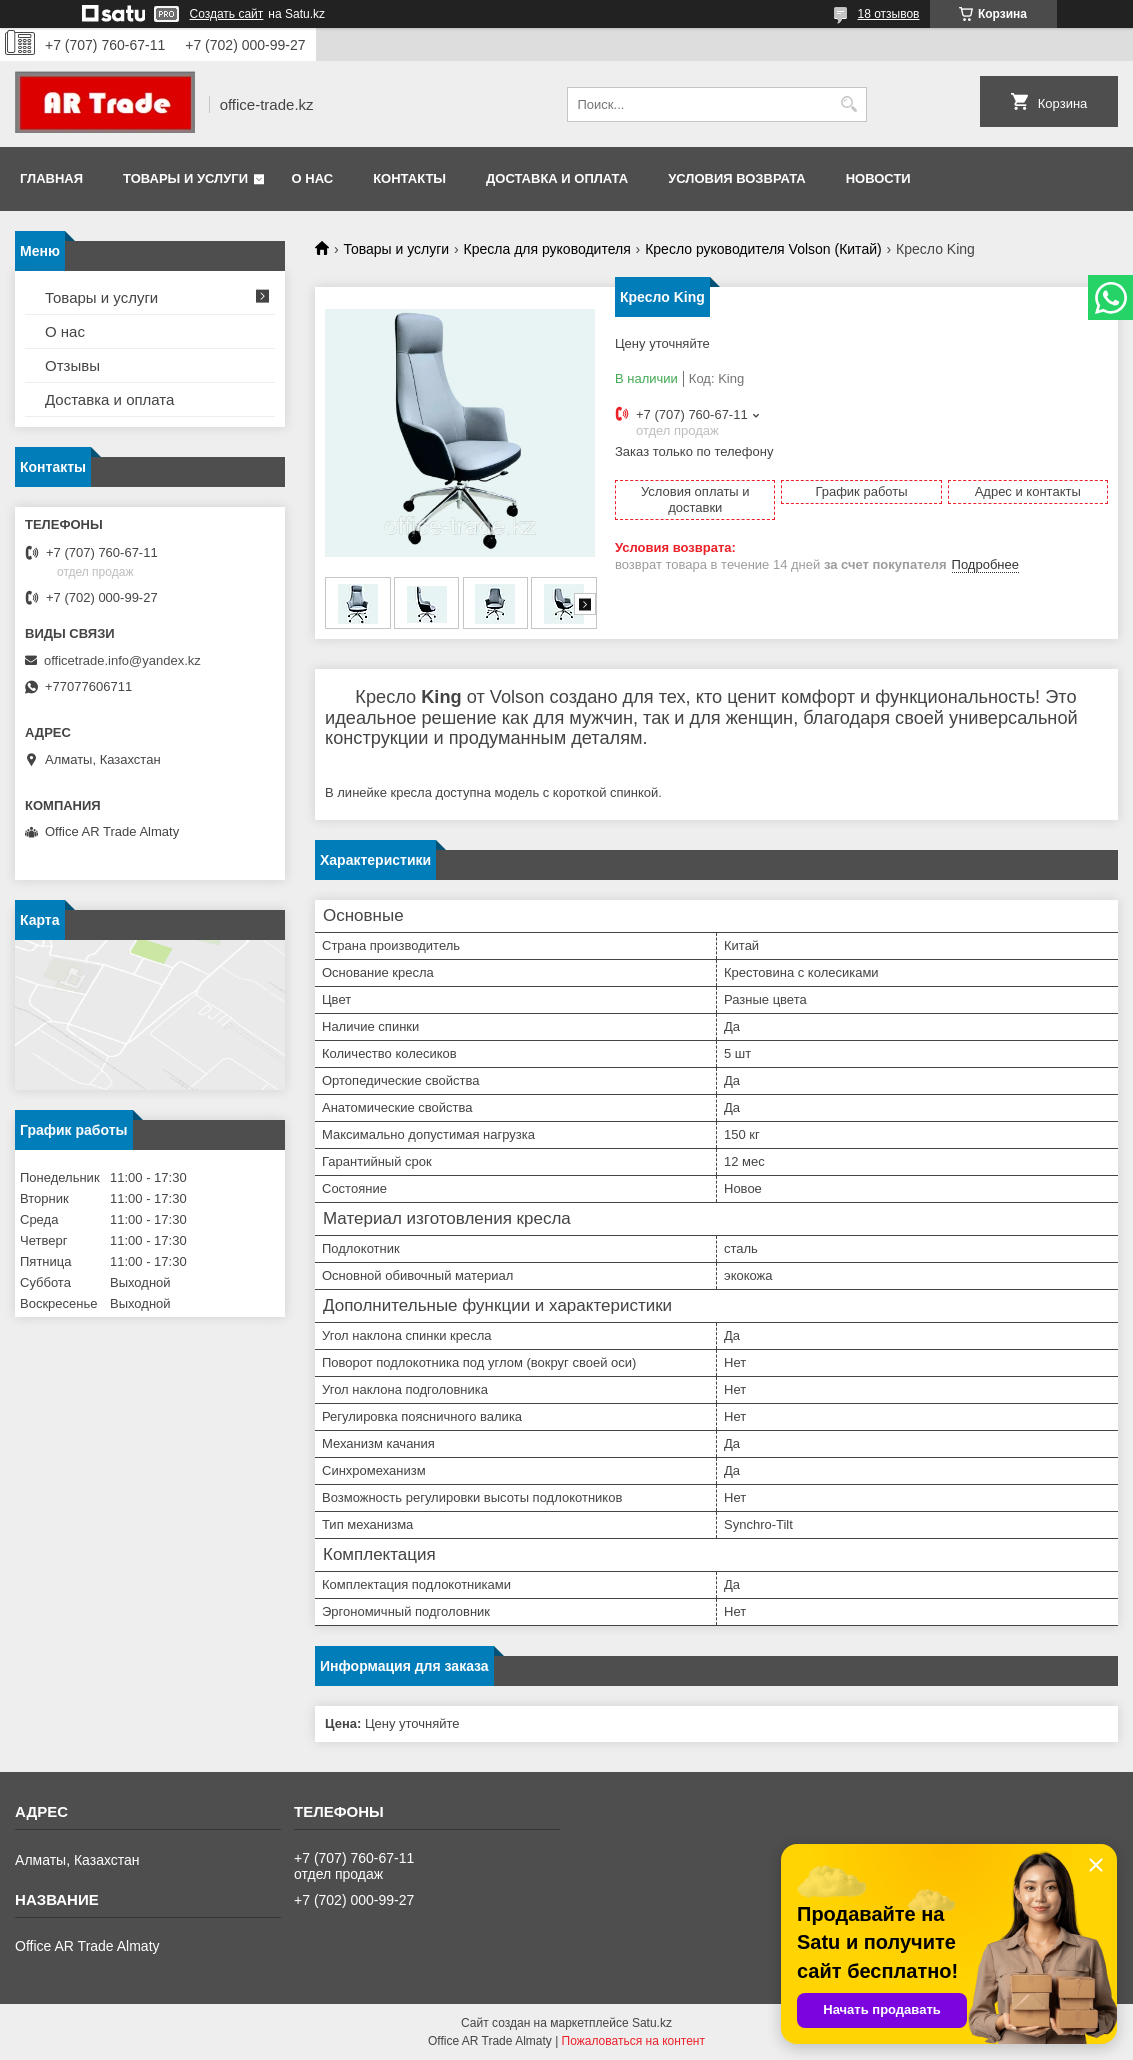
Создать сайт (227, 14)
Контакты (409, 178)
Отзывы (72, 365)
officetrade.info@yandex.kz (122, 660)
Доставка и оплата (557, 178)
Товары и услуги (185, 178)
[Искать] (849, 104)
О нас (313, 178)
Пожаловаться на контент (633, 2041)
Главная (51, 178)
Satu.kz (652, 2023)
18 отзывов (888, 14)
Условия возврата (737, 178)
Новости (878, 178)
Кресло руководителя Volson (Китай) (763, 249)
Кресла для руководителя (547, 249)
